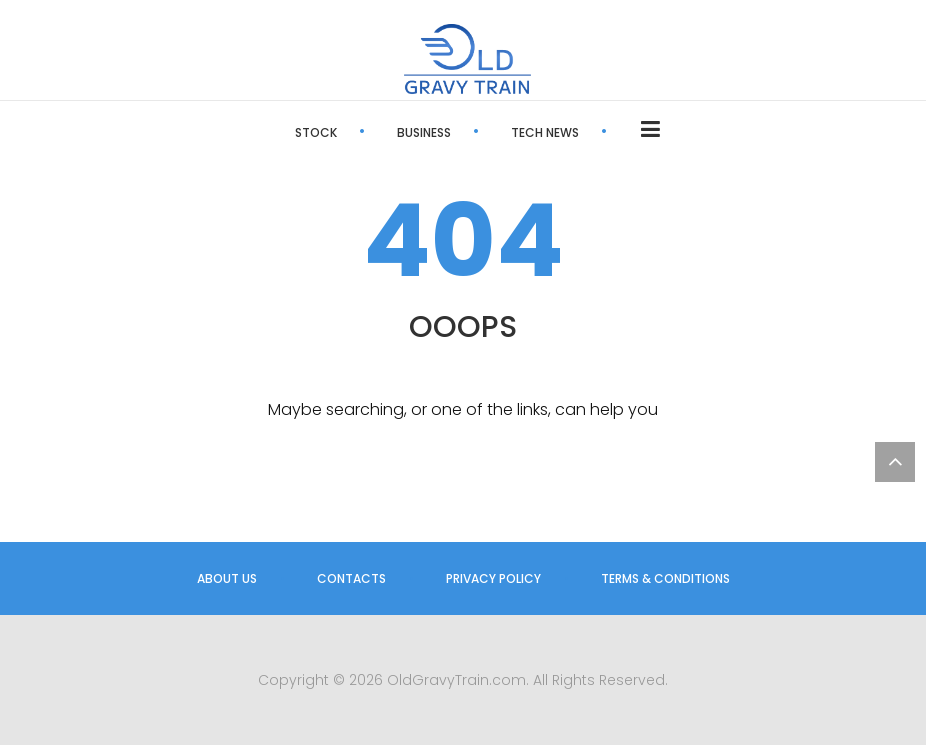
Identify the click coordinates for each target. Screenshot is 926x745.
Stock (316, 132)
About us (227, 578)
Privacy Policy (493, 578)
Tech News (545, 132)
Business (424, 132)
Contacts (351, 578)
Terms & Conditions (665, 578)
